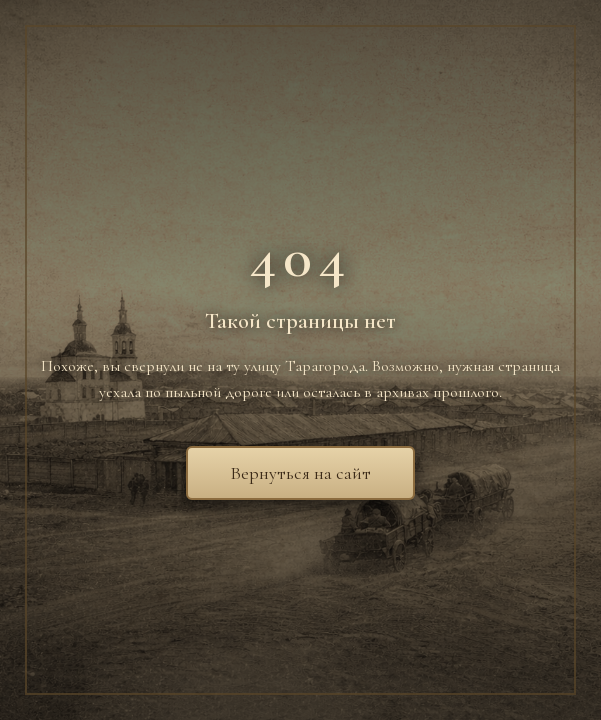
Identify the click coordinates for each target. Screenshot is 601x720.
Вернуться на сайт (300, 473)
